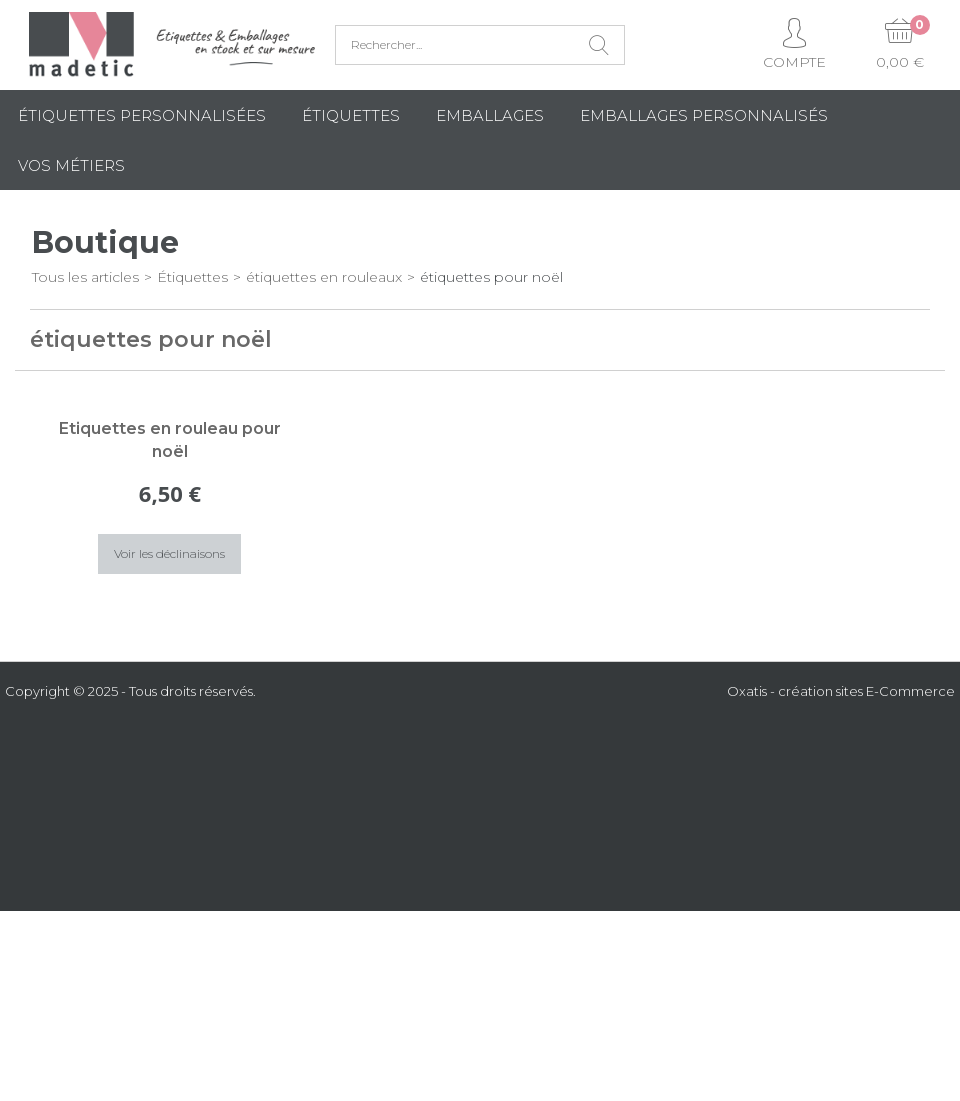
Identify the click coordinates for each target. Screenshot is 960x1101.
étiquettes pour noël (491, 277)
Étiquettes (351, 115)
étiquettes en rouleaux (324, 277)
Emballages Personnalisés (704, 115)
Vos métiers (71, 165)
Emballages (490, 115)
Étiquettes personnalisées (142, 115)
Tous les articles (85, 277)
